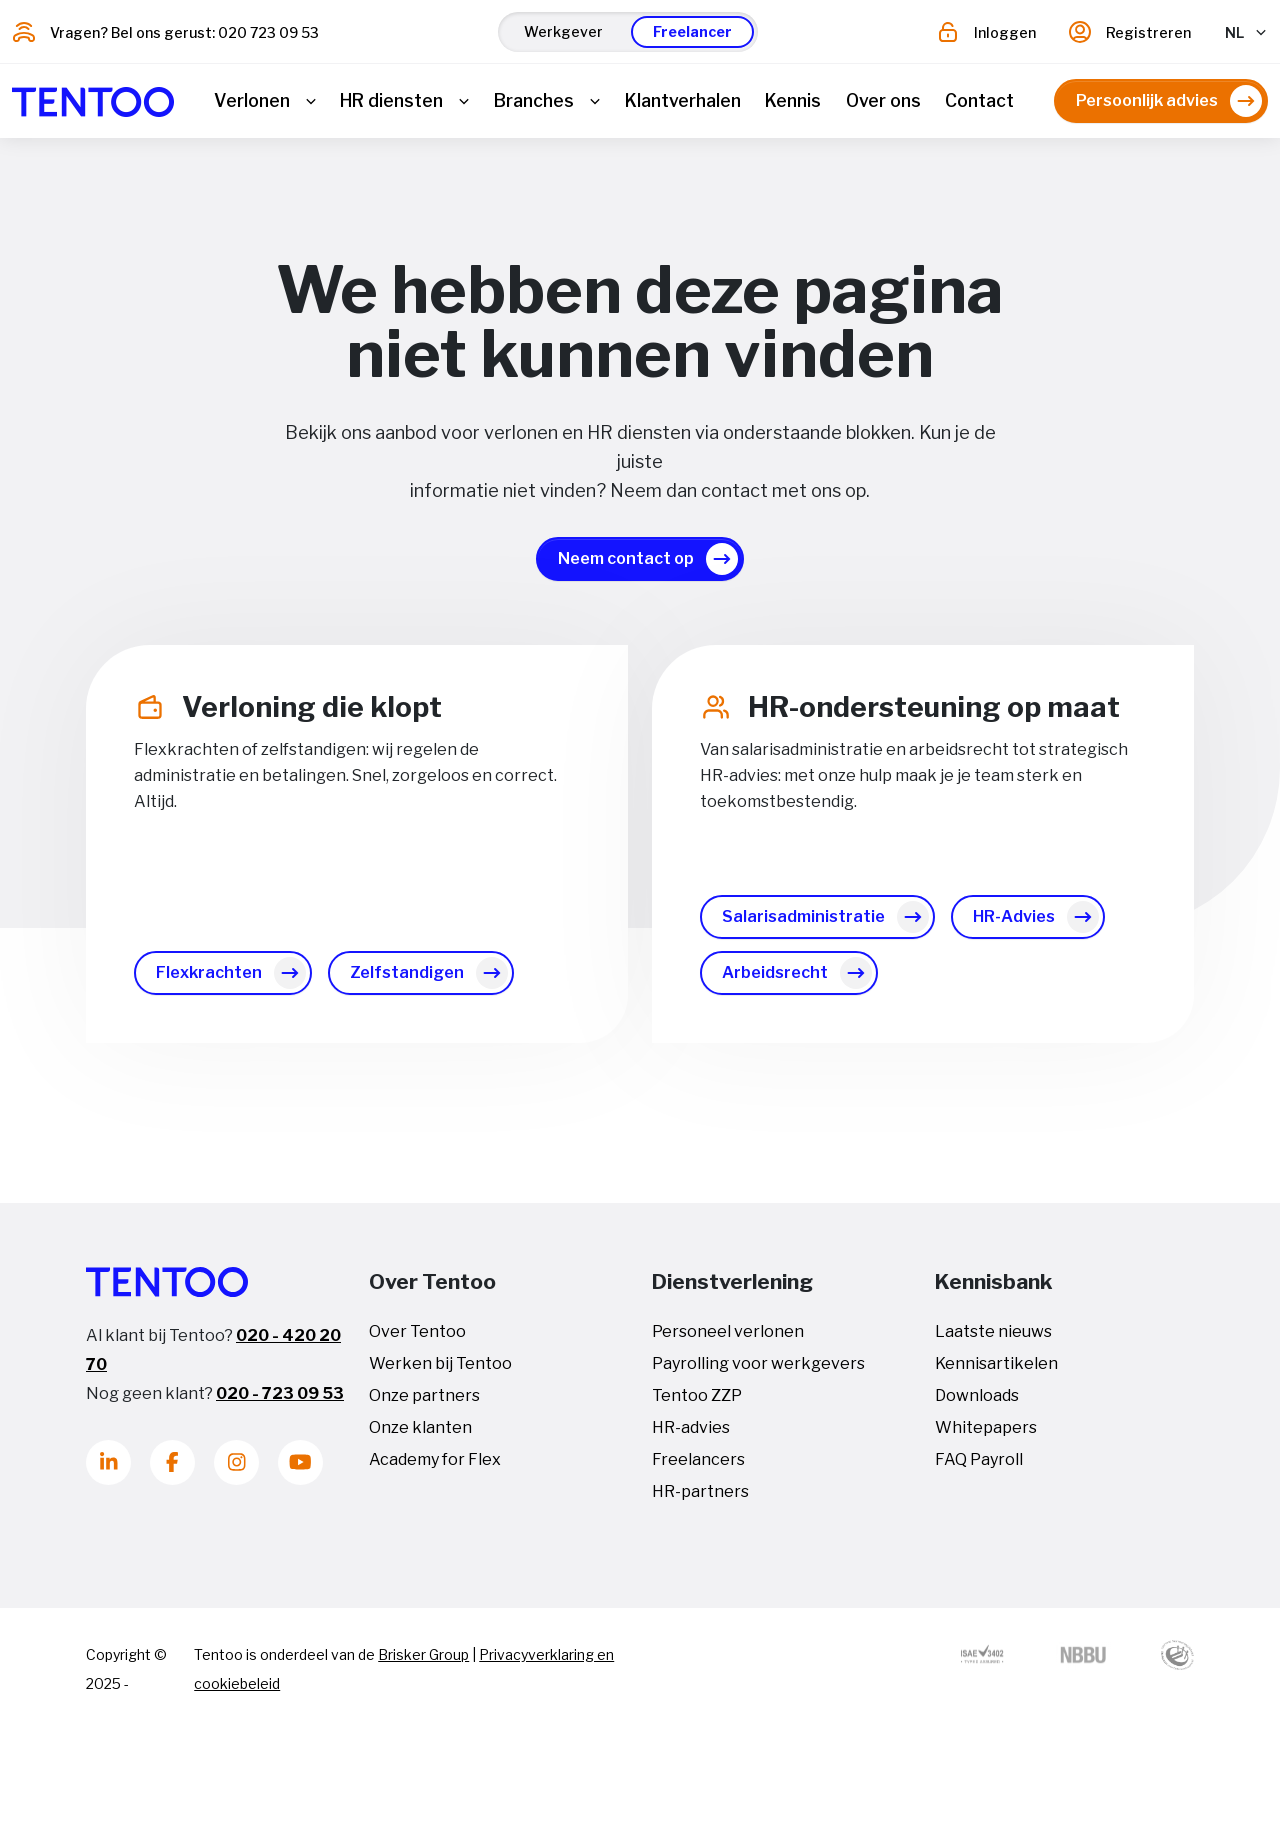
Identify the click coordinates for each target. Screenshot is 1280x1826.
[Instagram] (236, 1470)
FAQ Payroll (979, 1467)
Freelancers (698, 1467)
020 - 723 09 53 (280, 1401)
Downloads (977, 1403)
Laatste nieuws (993, 1339)
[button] (563, 32)
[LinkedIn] (108, 1470)
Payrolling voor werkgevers (758, 1371)
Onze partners (424, 1403)
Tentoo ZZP (697, 1403)
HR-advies (691, 1435)
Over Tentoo (417, 1339)
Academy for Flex (435, 1467)
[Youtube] (300, 1470)
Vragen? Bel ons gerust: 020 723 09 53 (184, 32)
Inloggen (1005, 32)
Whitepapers (986, 1435)
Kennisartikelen (996, 1371)
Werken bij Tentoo (440, 1371)
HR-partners (700, 1499)
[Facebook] (172, 1470)
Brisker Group (423, 1662)
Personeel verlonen (728, 1339)
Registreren (1148, 32)
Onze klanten (420, 1435)
